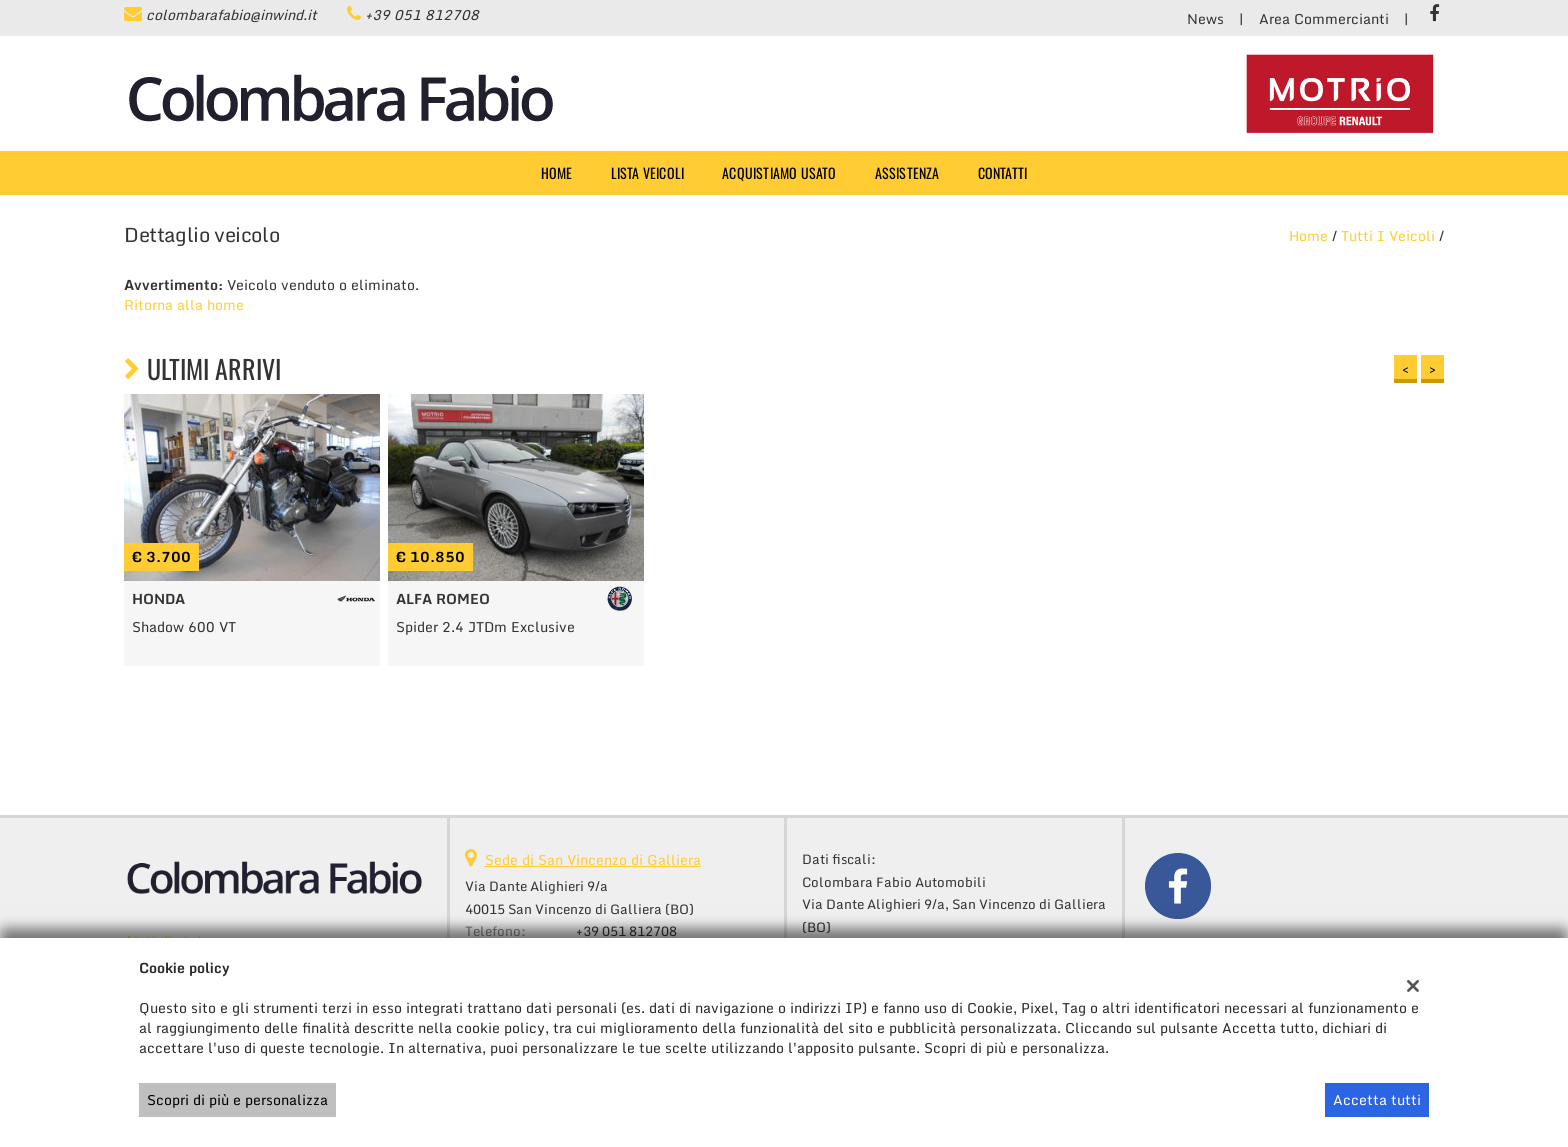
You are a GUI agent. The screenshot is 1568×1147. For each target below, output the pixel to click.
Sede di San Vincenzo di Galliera (593, 859)
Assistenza (907, 172)
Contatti (1003, 172)
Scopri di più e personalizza (237, 1099)
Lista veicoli (648, 172)
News (1205, 18)
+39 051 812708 (422, 14)
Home (557, 172)
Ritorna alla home (184, 304)
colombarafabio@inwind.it (231, 14)
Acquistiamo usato (779, 172)
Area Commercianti (1324, 18)
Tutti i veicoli (1388, 235)
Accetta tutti (1377, 1099)
